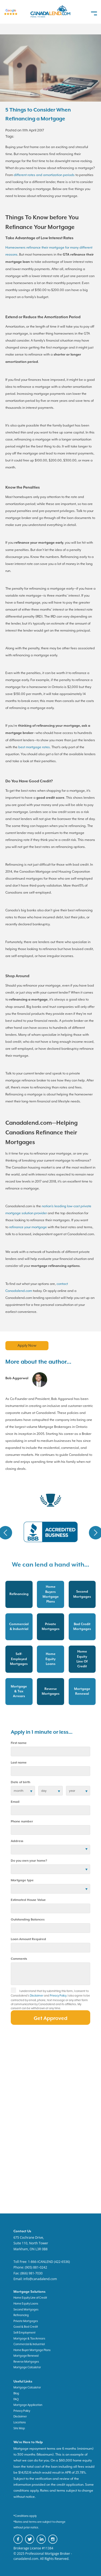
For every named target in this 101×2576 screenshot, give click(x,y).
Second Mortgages (26, 2309)
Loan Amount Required (28, 1939)
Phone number (22, 1821)
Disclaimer (36, 1995)
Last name (19, 1762)
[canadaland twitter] (31, 2542)
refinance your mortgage (28, 1227)
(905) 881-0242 (36, 2267)
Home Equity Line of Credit (30, 2297)
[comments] (50, 1973)
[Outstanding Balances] (50, 1928)
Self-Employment (24, 2332)
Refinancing (21, 2315)
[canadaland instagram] (53, 2542)
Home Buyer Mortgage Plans (32, 2350)
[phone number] (50, 1830)
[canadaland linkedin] (42, 2542)
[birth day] (50, 1791)
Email (15, 1802)
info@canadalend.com (40, 2279)
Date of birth (20, 1782)
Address (17, 1841)
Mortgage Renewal (26, 2355)
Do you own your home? (29, 1860)
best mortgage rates (34, 747)
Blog (16, 2393)
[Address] (50, 1849)
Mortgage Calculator (27, 2367)
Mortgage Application (27, 2404)
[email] (50, 1810)
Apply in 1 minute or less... (41, 1732)
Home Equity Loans (25, 2303)
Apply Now (27, 1345)
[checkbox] (15, 1991)
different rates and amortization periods (44, 175)
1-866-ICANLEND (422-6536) (49, 2261)
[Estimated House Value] (50, 1908)
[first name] (50, 1751)
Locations (19, 2422)
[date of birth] (23, 1791)
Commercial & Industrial (29, 2344)
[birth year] (78, 1791)
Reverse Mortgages (26, 2361)
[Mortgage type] (50, 1889)
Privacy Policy (58, 1995)
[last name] (50, 1771)
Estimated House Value (28, 1900)
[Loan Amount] (50, 1947)
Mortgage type (22, 1880)
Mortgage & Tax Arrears (29, 2338)
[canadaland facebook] (19, 2542)
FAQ (16, 2399)
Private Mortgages (25, 2321)
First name (19, 1743)
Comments (19, 1959)
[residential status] (50, 1869)
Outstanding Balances (27, 1919)
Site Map (19, 2428)
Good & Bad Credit (25, 2326)
